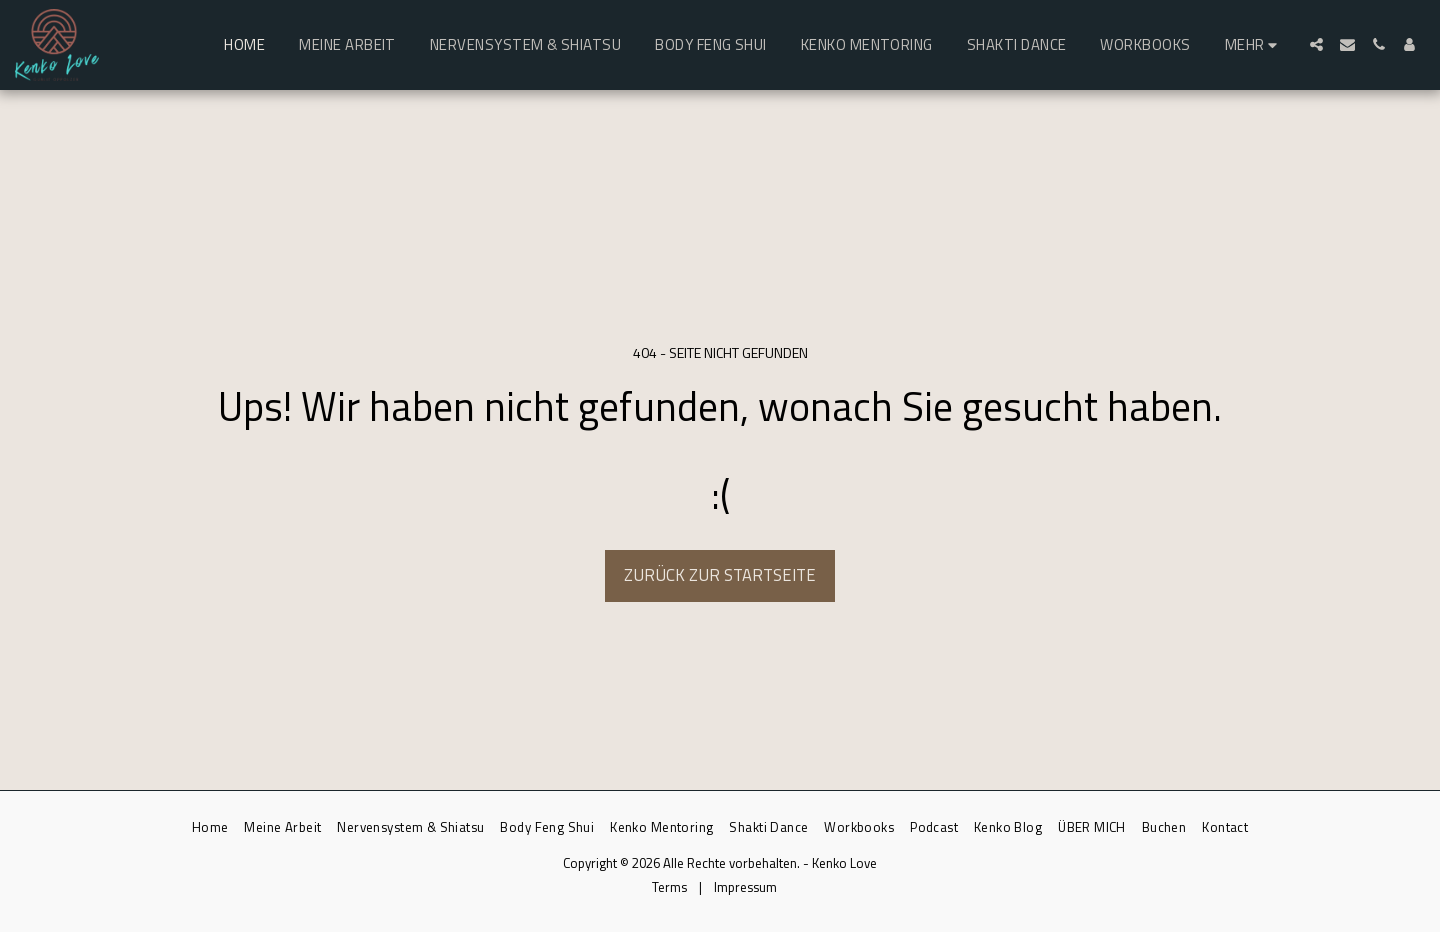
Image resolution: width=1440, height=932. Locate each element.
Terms (669, 887)
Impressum (745, 887)
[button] (1316, 44)
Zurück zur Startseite (720, 574)
